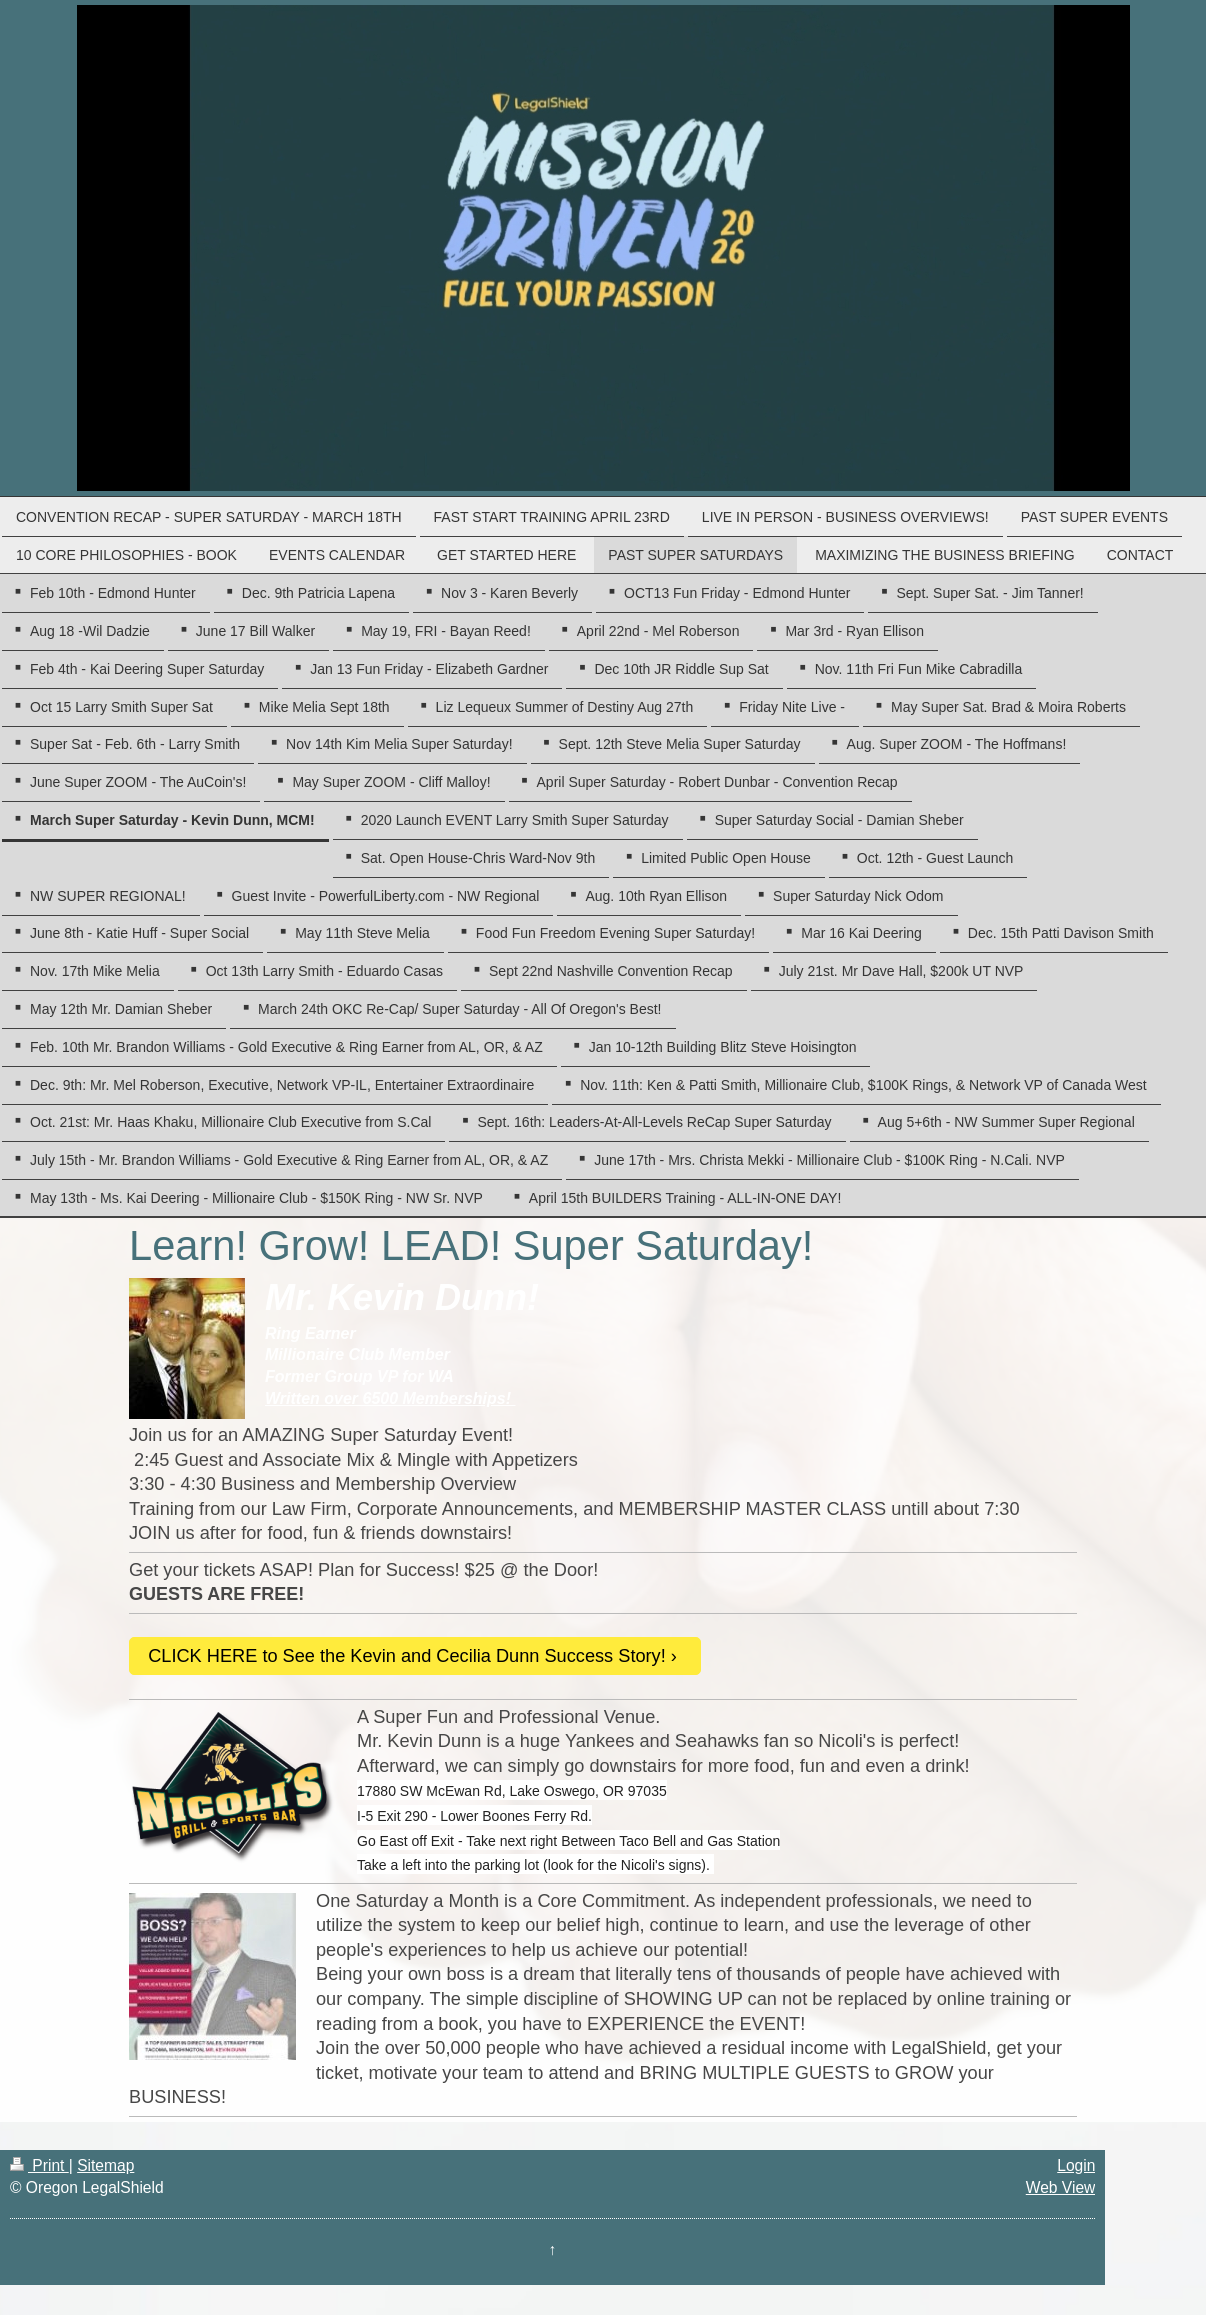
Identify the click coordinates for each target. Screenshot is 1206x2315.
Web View (1061, 2187)
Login (1076, 2165)
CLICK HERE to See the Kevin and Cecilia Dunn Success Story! (407, 1656)
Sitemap (105, 2165)
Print (39, 2165)
